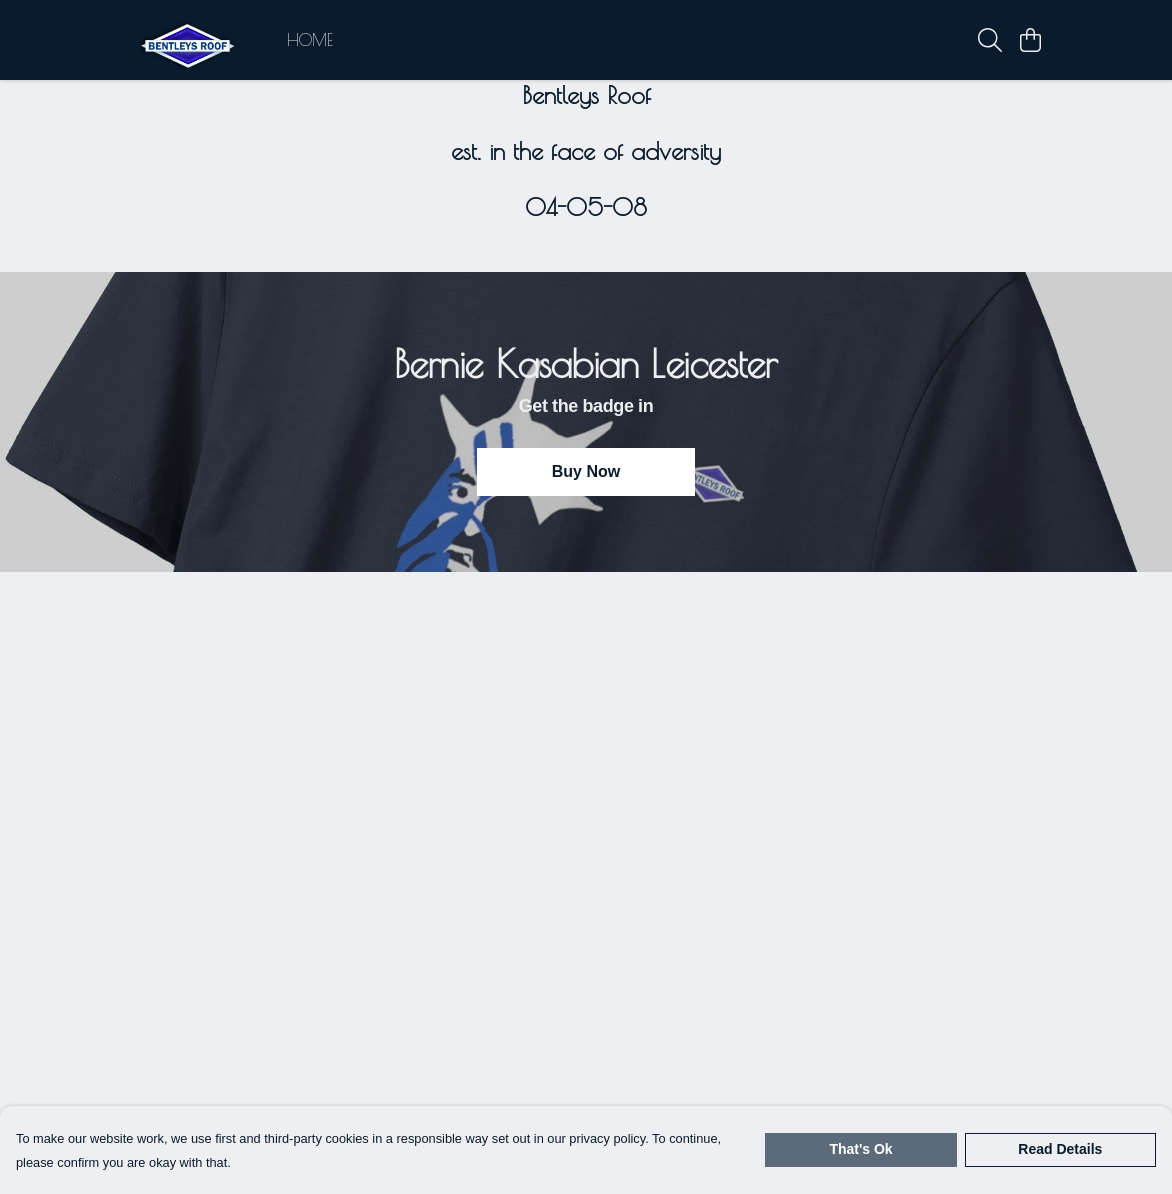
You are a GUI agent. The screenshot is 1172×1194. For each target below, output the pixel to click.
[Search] (990, 40)
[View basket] (1030, 40)
